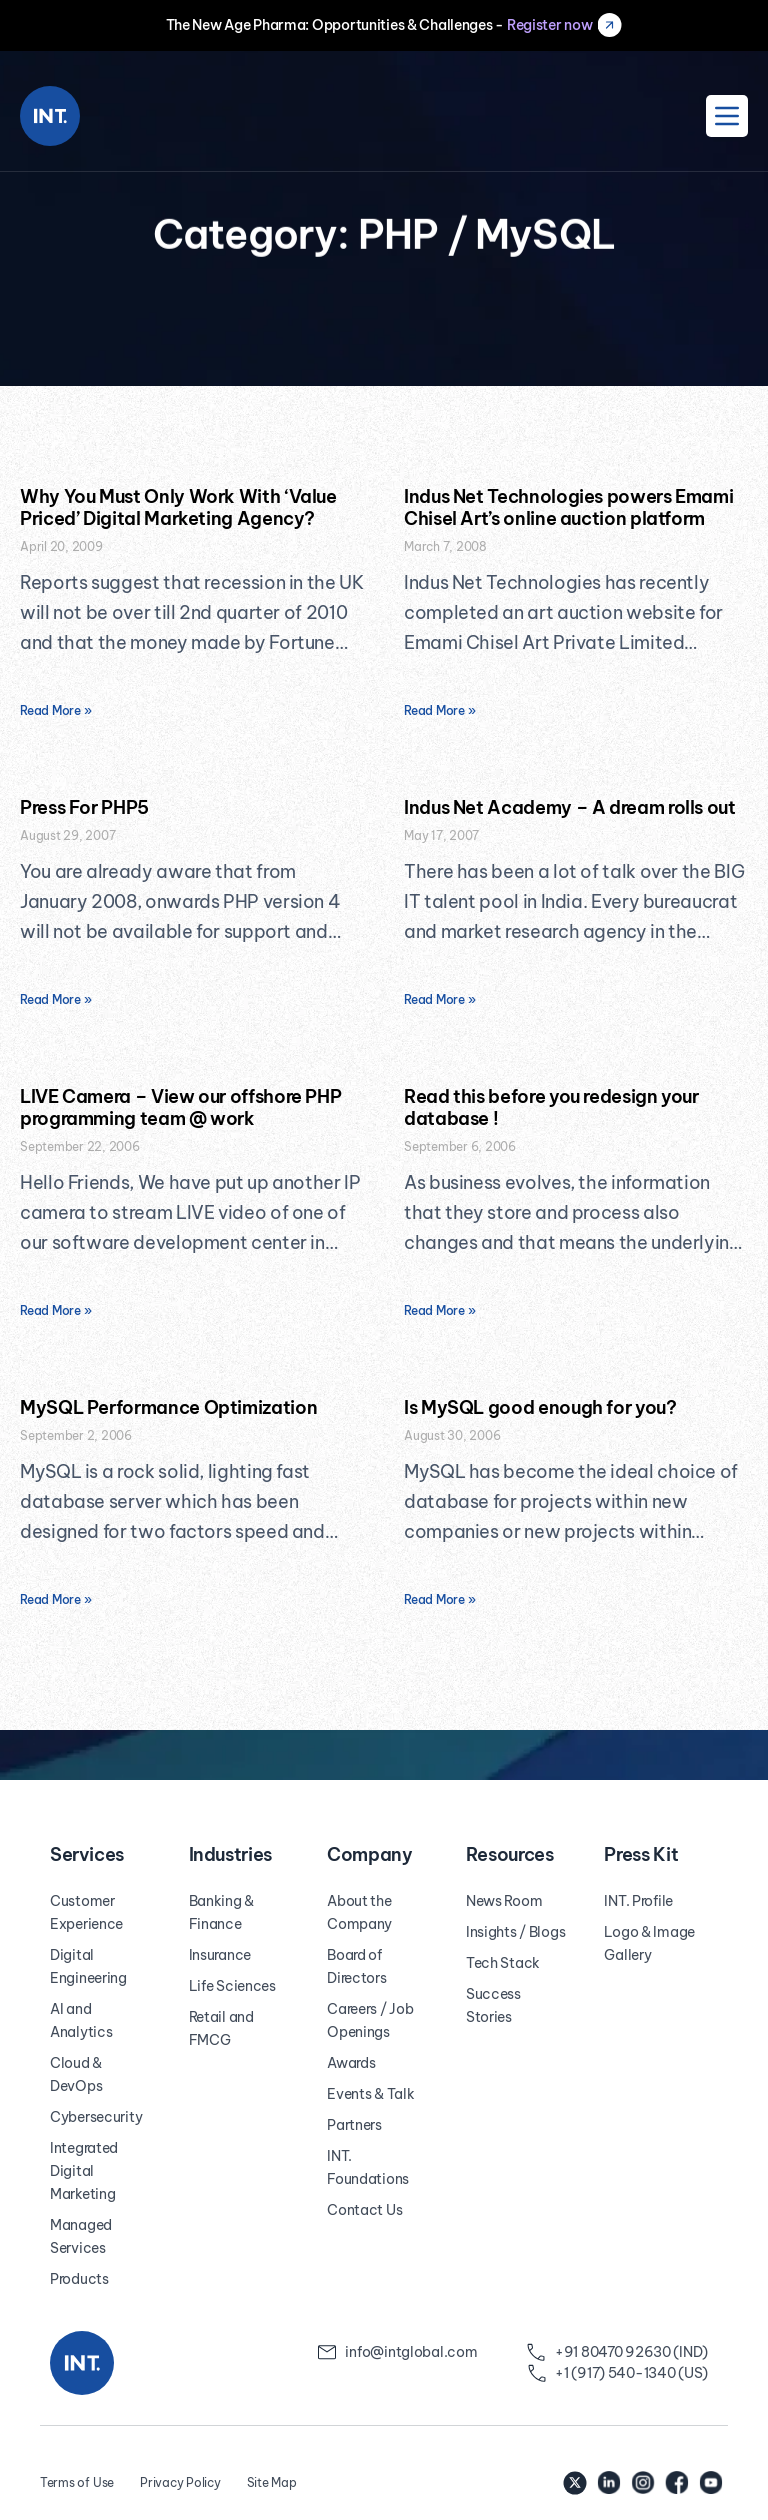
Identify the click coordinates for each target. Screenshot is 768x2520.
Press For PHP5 (84, 807)
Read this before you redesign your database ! (551, 1107)
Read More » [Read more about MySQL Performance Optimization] (55, 1599)
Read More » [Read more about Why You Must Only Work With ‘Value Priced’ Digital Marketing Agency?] (55, 710)
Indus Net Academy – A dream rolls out (570, 807)
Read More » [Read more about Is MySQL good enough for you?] (439, 1599)
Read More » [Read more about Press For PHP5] (55, 999)
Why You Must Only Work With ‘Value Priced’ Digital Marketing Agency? (178, 507)
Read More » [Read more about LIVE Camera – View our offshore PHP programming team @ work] (55, 1310)
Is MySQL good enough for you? (540, 1407)
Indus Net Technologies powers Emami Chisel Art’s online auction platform (568, 507)
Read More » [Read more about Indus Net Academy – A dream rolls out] (439, 999)
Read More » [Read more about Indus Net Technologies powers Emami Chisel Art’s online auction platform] (439, 710)
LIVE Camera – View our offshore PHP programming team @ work (180, 1107)
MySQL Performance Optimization (168, 1407)
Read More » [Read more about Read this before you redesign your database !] (439, 1310)
